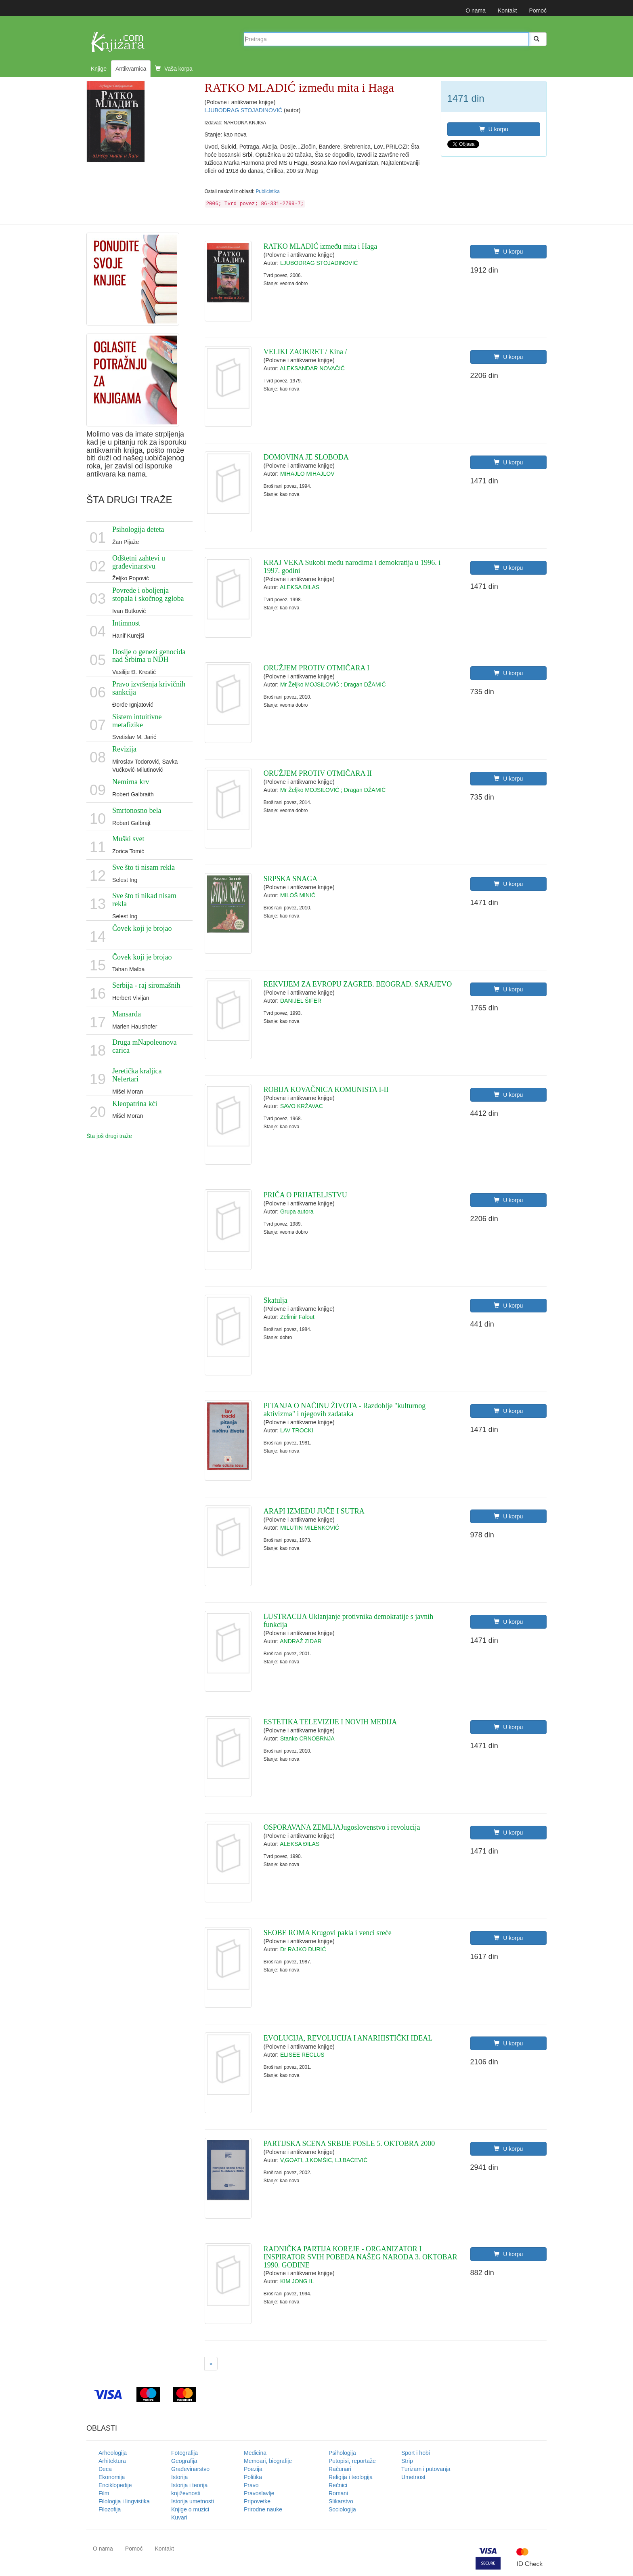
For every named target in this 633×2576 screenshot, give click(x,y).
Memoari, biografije (268, 2461)
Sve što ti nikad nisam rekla (144, 900)
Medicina (255, 2453)
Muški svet (128, 839)
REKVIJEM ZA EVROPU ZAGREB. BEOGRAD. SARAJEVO (358, 984)
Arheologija (113, 2453)
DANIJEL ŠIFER (300, 1000)
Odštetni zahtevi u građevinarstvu (138, 562)
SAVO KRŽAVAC (301, 1106)
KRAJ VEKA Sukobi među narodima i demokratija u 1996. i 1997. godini (352, 566)
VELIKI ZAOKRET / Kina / (305, 352)
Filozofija (110, 2509)
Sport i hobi (415, 2453)
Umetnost (413, 2477)
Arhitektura (112, 2461)
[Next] (211, 2363)
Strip (407, 2461)
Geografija (184, 2461)
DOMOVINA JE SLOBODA (306, 457)
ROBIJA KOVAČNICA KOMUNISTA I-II (326, 1089)
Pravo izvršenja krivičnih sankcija (148, 688)
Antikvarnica (130, 68)
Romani (338, 2493)
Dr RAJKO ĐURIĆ (303, 1949)
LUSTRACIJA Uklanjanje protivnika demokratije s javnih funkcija (348, 1620)
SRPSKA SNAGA (291, 879)
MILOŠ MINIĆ (297, 895)
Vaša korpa (174, 68)
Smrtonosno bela (136, 810)
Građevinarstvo (190, 2469)
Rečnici (338, 2485)
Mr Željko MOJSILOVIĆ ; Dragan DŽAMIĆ (333, 684)
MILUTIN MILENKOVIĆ (309, 1527)
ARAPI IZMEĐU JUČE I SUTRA (314, 1511)
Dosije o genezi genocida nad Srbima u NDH (148, 656)
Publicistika (267, 191)
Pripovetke (257, 2501)
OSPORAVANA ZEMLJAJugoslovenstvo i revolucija (342, 1827)
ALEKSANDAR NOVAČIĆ (312, 368)
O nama (475, 10)
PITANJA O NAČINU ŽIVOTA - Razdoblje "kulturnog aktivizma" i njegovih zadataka (344, 1410)
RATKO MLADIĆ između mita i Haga (320, 246)
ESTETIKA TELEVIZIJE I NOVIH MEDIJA (330, 1722)
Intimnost (126, 623)
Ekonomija (112, 2477)
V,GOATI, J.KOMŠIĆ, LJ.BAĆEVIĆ (323, 2160)
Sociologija (342, 2509)
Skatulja (275, 1300)
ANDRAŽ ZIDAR (300, 1641)
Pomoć (538, 10)
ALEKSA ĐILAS (299, 587)
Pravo (251, 2485)
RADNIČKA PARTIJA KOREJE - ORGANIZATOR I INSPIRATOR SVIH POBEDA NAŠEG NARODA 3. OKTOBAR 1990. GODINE (360, 2257)
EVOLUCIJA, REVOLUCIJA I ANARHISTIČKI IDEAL (348, 2038)
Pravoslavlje (259, 2493)
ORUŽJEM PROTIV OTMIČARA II (318, 773)
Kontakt (507, 10)
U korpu (493, 129)
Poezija (253, 2469)
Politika (253, 2477)
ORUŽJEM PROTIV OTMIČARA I (316, 668)
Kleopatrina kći (134, 1104)
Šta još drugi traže (109, 1136)
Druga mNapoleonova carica (144, 1046)
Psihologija (342, 2453)
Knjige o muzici (190, 2509)
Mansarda (126, 1014)
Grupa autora (297, 1211)
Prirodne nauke (263, 2509)
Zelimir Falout (297, 1317)
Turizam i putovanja (426, 2469)
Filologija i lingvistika (124, 2501)
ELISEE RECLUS (302, 2054)
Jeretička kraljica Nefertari (136, 1075)
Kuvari (179, 2517)
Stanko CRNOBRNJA (307, 1738)
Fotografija (184, 2453)
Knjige (99, 68)
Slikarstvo (341, 2501)
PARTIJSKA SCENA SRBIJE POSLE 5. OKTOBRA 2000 (349, 2143)
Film (104, 2493)
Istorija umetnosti (192, 2501)
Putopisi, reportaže (352, 2461)
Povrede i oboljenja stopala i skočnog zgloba (148, 594)
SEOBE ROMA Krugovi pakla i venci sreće (328, 1933)
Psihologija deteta (138, 529)
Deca (105, 2469)
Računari (340, 2469)
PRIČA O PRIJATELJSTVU (305, 1195)
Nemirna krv (130, 782)
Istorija (179, 2477)
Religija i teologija (351, 2477)
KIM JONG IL (297, 2281)
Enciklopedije (115, 2485)
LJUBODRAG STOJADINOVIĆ (244, 110)
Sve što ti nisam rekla (143, 867)
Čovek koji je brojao (142, 928)
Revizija (124, 749)
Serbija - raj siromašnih (146, 985)
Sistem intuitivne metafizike (137, 721)
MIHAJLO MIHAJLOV (307, 473)
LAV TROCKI (296, 1430)
